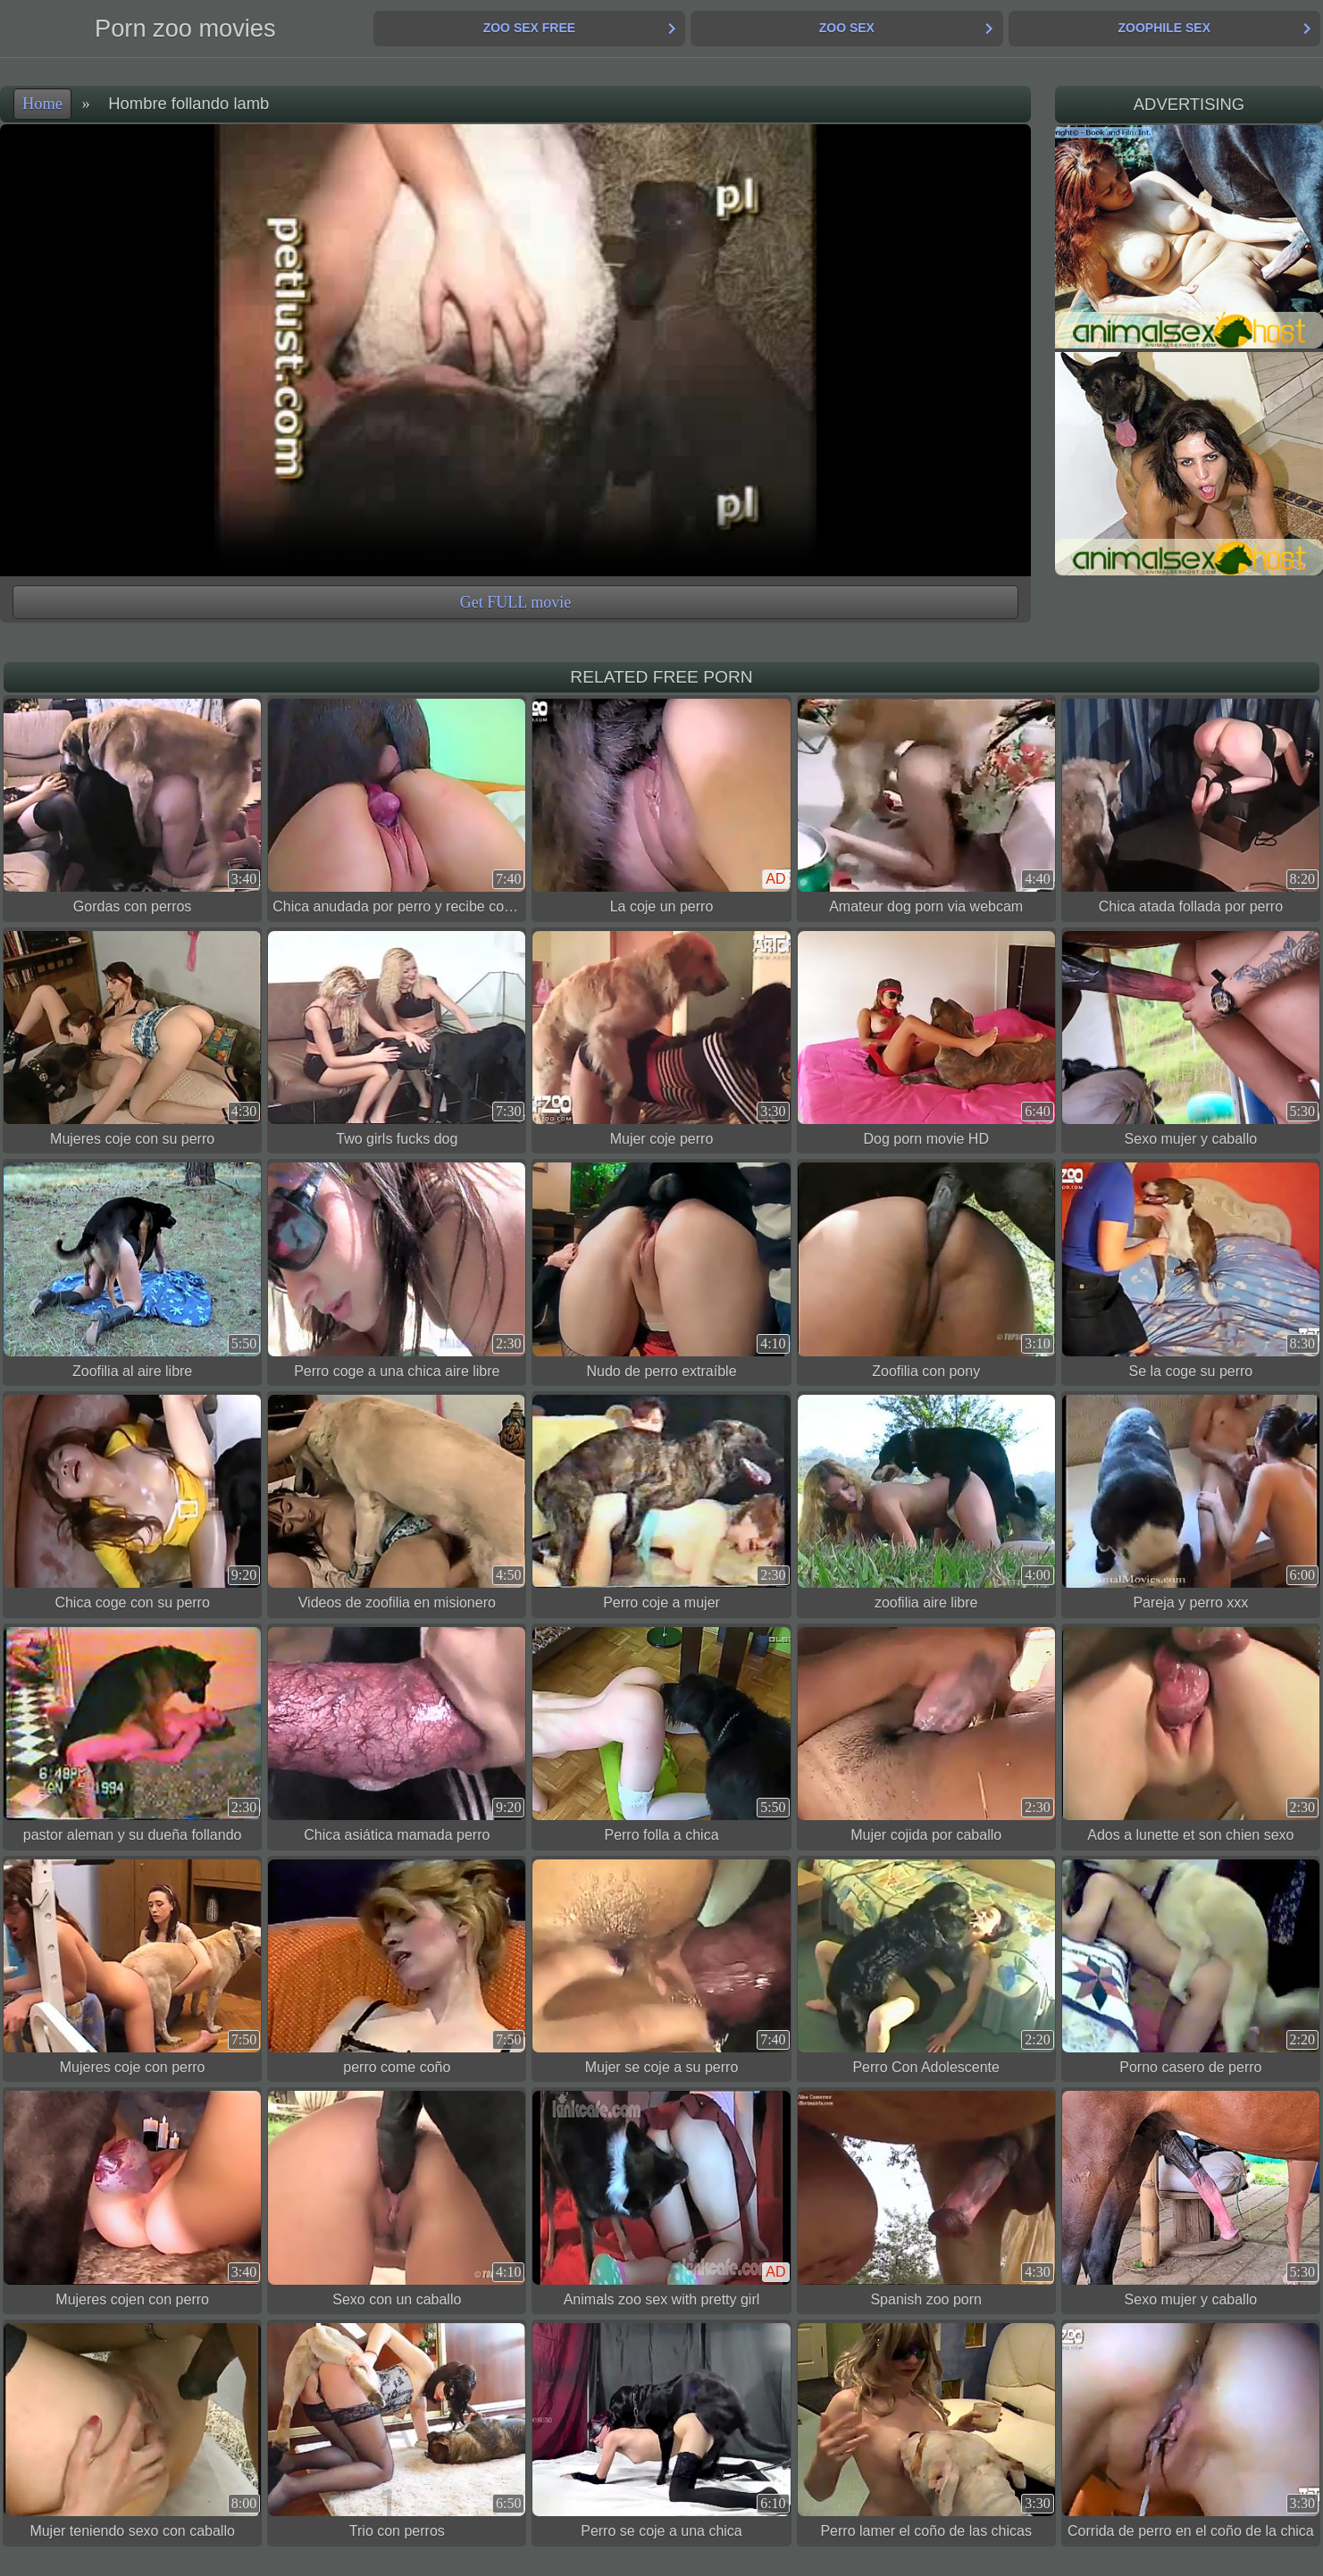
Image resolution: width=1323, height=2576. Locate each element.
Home (42, 104)
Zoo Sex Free (529, 28)
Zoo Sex (847, 28)
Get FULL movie (515, 602)
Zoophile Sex (1164, 28)
